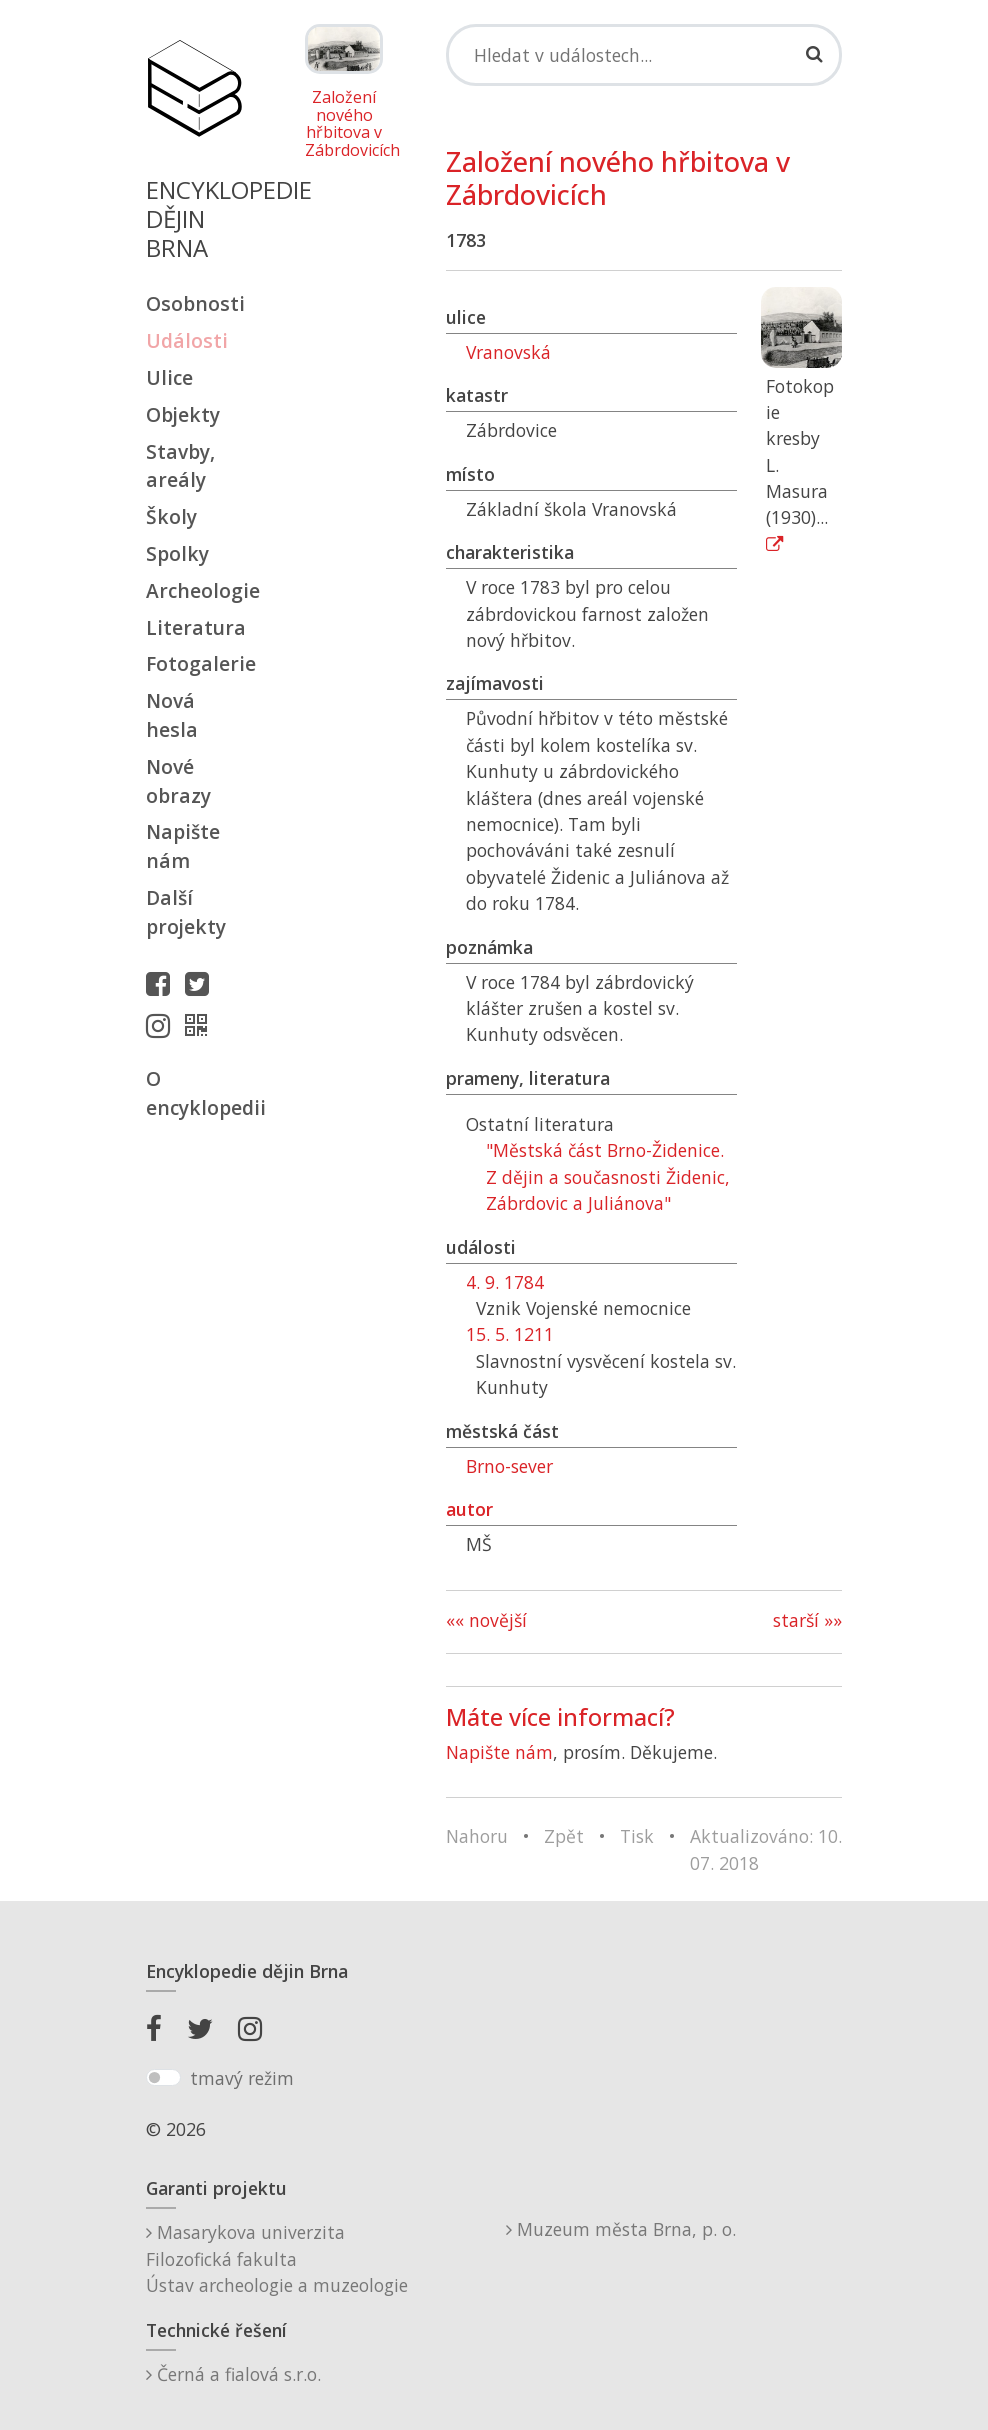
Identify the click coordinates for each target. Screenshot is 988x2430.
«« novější (486, 1620)
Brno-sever (509, 1466)
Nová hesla (172, 715)
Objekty (183, 414)
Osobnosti (194, 303)
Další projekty (186, 912)
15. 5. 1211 (510, 1334)
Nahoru (477, 1836)
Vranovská (508, 352)
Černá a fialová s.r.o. (233, 2374)
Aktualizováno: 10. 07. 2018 (766, 1849)
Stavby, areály (180, 466)
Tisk (637, 1836)
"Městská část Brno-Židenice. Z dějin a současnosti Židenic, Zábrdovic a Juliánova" (608, 1176)
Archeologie (194, 590)
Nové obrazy (178, 781)
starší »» (807, 1620)
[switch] (163, 2078)
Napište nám (183, 846)
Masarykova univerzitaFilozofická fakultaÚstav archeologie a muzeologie (277, 2258)
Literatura (194, 627)
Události (187, 340)
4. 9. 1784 (505, 1282)
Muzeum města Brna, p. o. (621, 2229)
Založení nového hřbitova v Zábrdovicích (344, 124)
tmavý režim (242, 2078)
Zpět (564, 1836)
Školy (171, 516)
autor (469, 1509)
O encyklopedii (194, 1093)
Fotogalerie (194, 663)
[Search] (644, 55)
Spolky (177, 553)
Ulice (169, 377)
